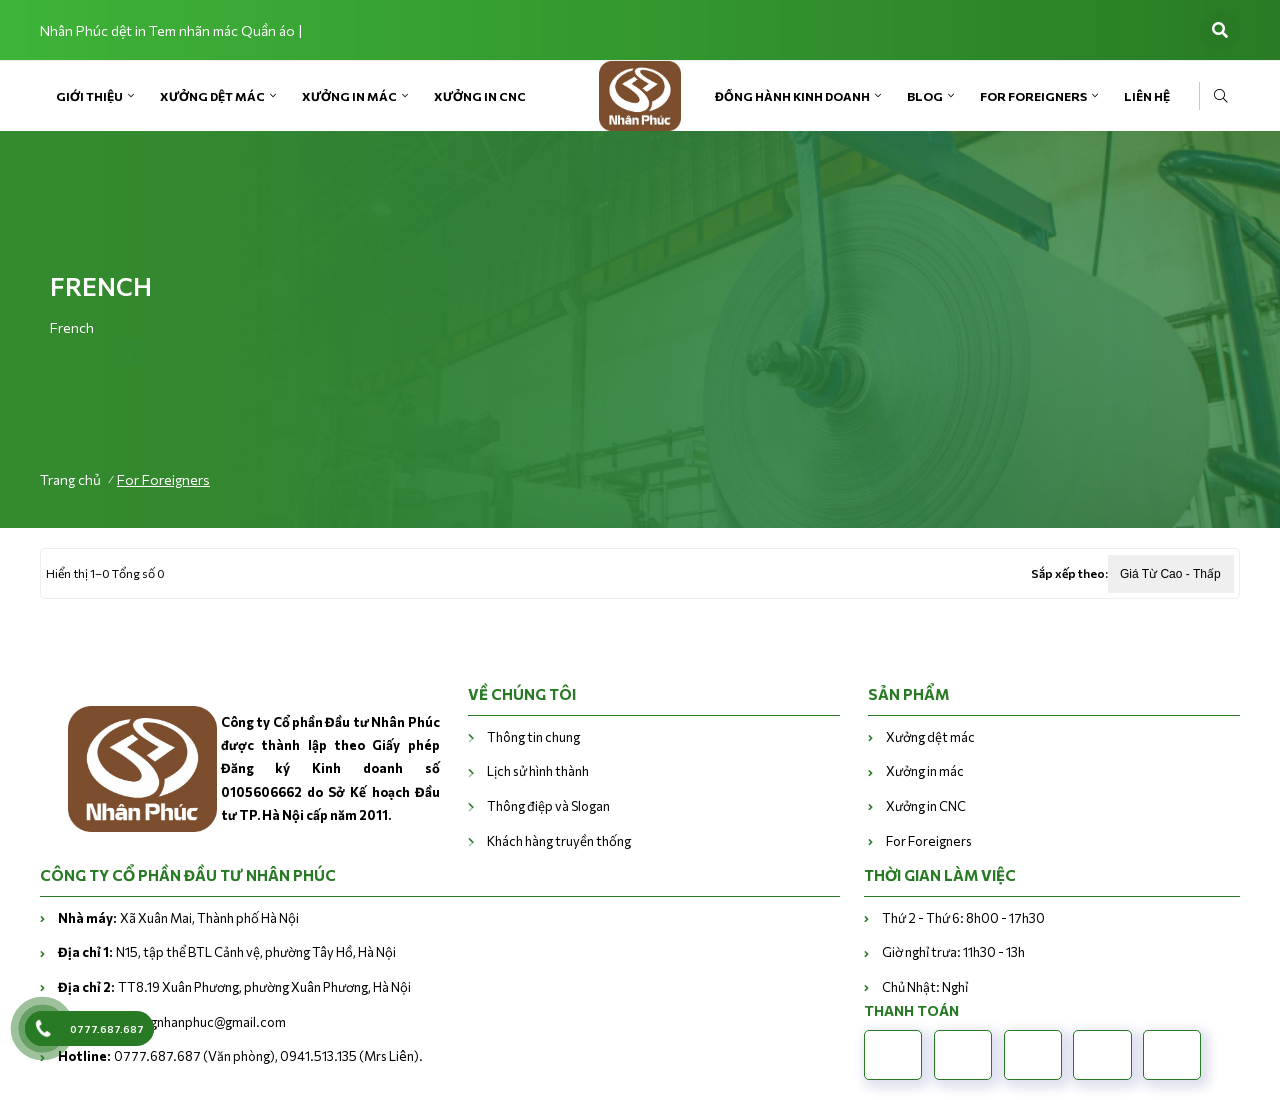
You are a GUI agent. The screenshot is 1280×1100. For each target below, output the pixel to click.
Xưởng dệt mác (212, 96)
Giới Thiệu (89, 96)
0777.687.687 (107, 1029)
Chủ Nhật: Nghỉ (925, 987)
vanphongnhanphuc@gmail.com (172, 1022)
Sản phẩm (908, 694)
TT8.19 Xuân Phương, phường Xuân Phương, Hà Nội (234, 987)
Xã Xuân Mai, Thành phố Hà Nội (178, 918)
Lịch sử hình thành (539, 771)
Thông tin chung (533, 737)
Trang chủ (70, 479)
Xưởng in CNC (480, 96)
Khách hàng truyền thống (559, 841)
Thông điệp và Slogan (548, 806)
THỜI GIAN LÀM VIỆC (940, 875)
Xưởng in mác (349, 96)
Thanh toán (911, 1010)
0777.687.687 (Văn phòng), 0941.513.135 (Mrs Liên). (240, 1056)
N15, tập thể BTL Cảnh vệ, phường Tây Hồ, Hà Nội (227, 952)
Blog (925, 96)
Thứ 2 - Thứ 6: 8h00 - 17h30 (963, 918)
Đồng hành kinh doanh (792, 96)
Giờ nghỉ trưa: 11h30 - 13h (953, 952)
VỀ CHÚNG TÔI (522, 694)
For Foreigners (1033, 96)
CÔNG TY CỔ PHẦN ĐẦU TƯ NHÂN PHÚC (188, 875)
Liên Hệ (1147, 96)
